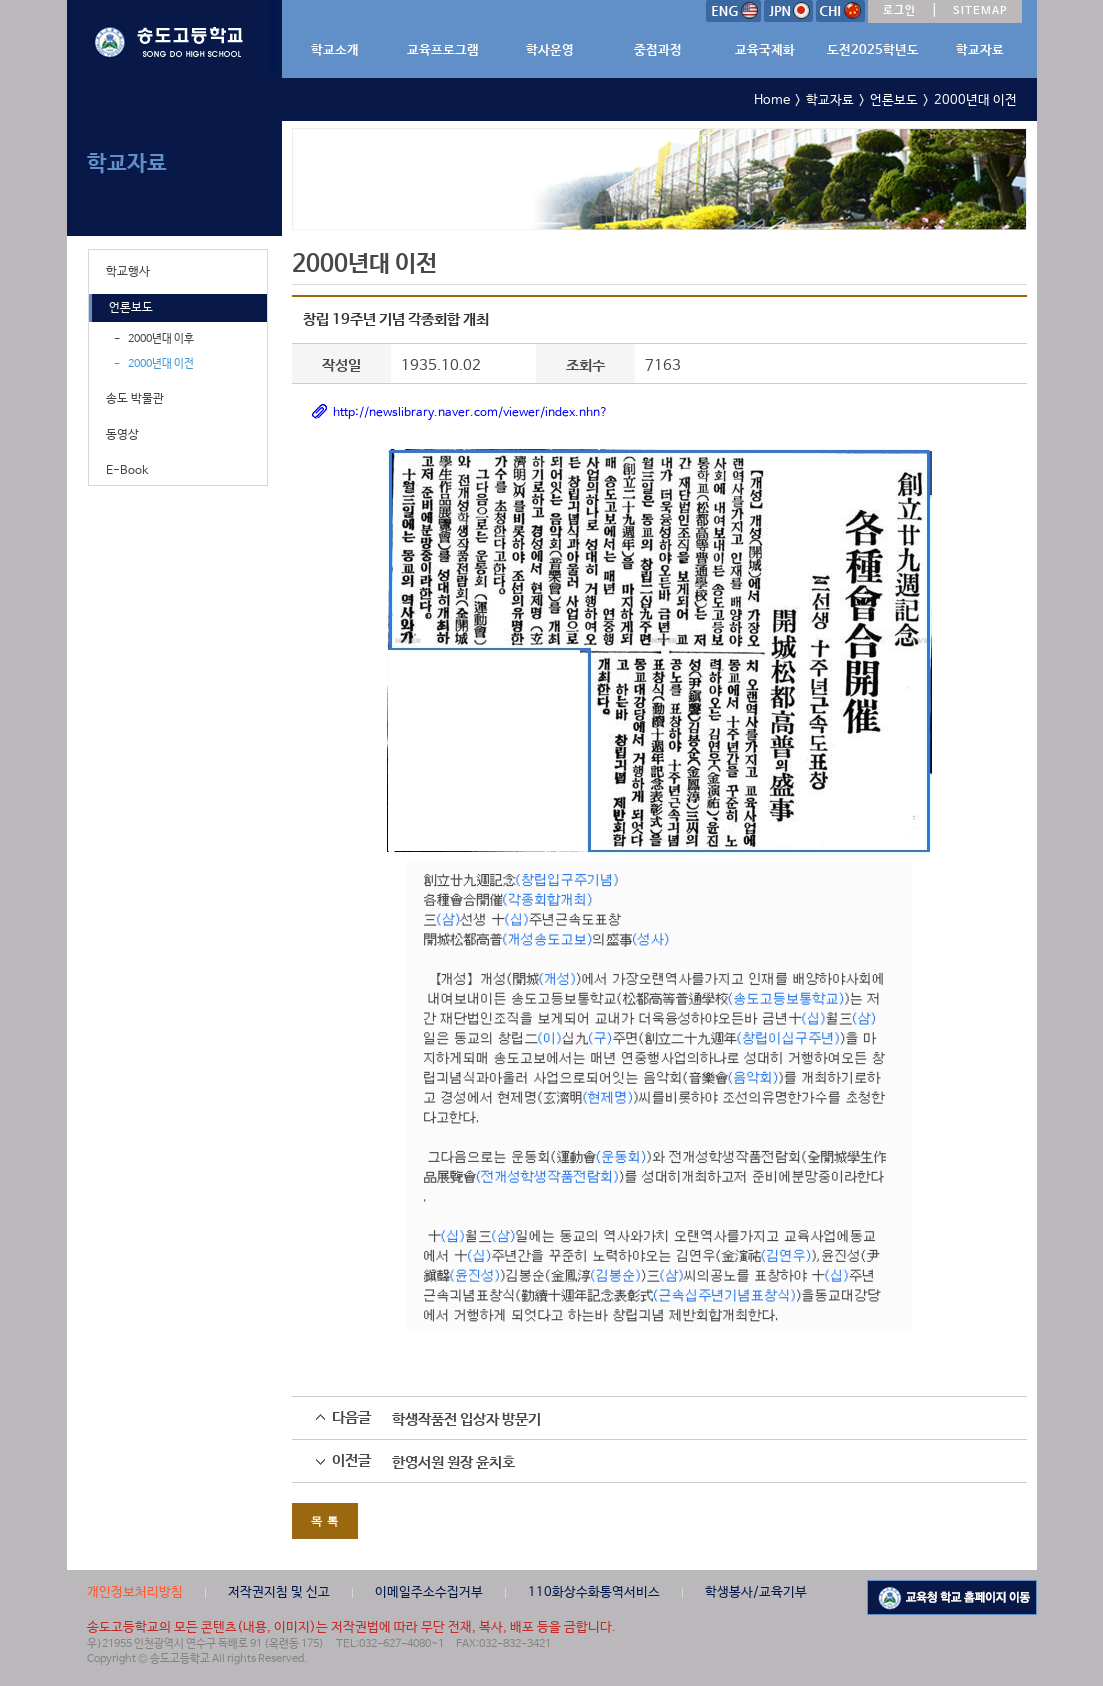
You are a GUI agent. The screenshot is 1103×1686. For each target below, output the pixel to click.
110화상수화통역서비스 (594, 1592)
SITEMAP (980, 11)
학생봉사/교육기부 (756, 1592)
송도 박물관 (135, 399)
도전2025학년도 (873, 50)
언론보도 (131, 308)
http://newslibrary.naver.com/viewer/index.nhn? (470, 413)
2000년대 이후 (161, 339)
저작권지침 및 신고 (279, 1592)
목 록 (325, 1520)
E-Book (127, 471)
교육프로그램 (443, 50)
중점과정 (658, 50)
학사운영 (550, 50)
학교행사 (128, 272)
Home (772, 100)
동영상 (122, 435)
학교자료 (980, 50)
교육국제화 (765, 50)
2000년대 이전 (161, 364)
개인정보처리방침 (135, 1592)
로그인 (899, 11)
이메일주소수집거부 (429, 1592)
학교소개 (335, 50)
